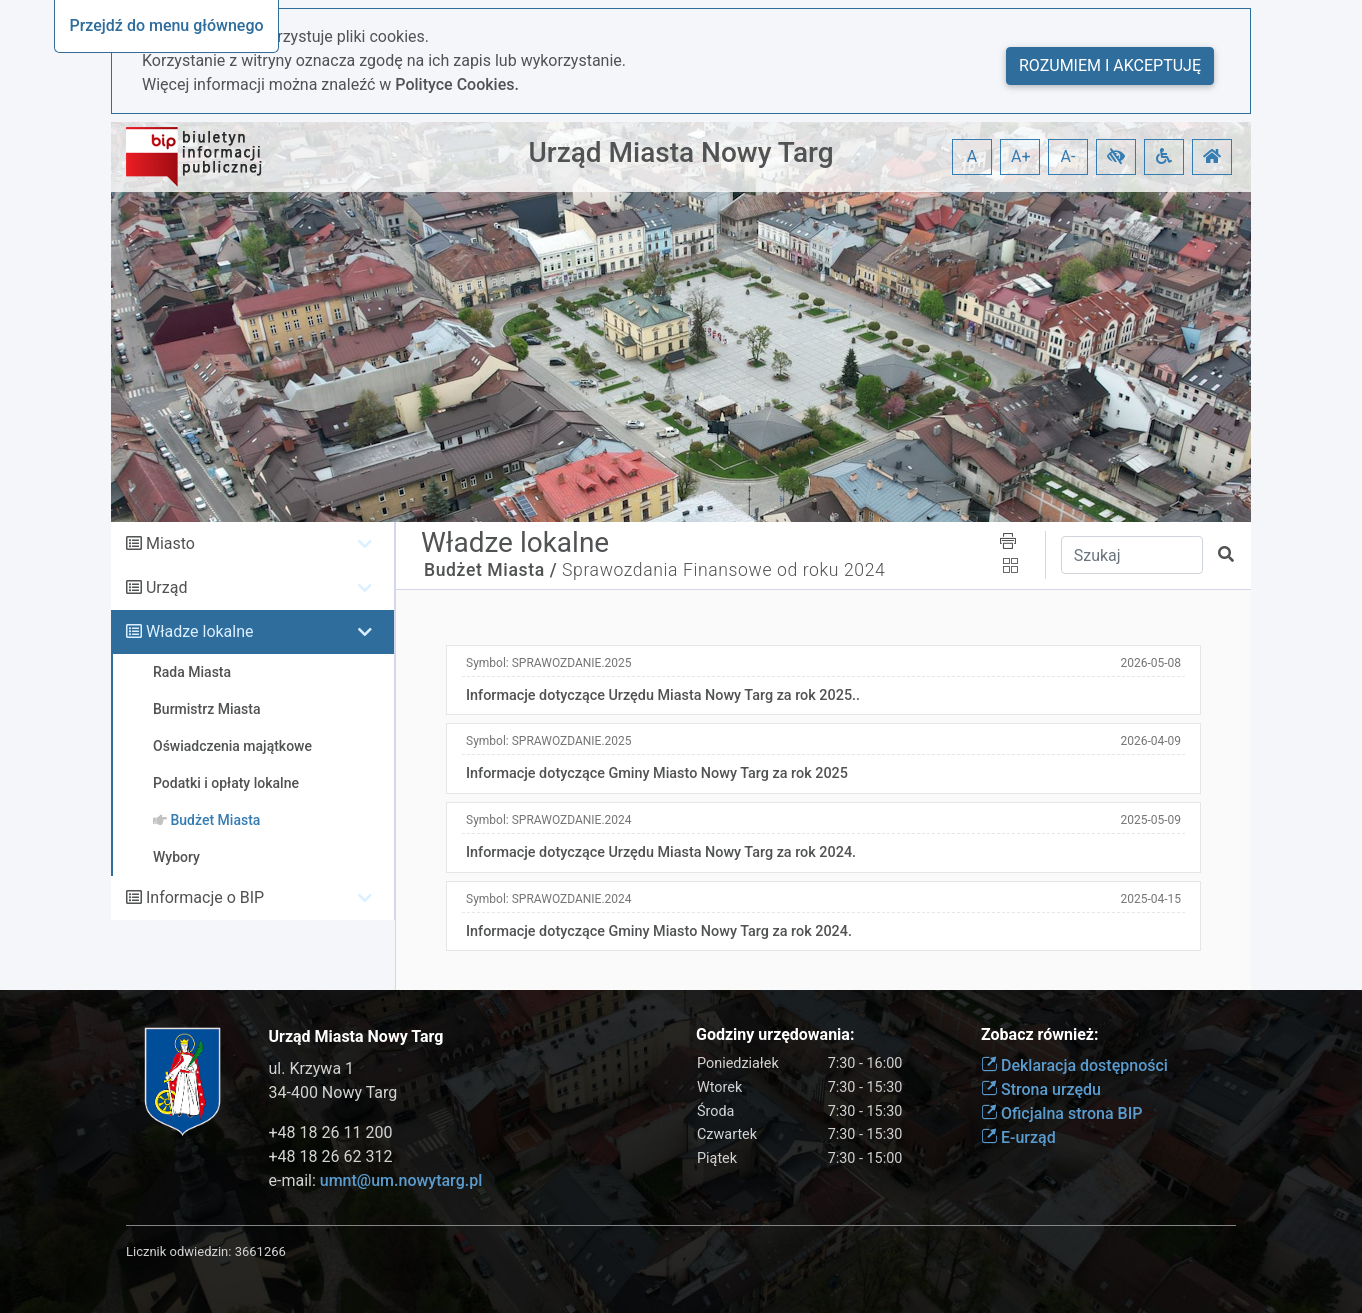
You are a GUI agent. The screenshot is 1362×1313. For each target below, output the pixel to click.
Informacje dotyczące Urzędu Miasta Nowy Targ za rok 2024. (661, 852)
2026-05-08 (1150, 663)
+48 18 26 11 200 (331, 1132)
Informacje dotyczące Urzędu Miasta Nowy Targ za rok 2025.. (663, 695)
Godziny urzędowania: (775, 1034)
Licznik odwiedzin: (178, 1251)
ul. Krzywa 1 (312, 1068)
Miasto (170, 543)
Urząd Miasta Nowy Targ (680, 152)
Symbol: (549, 663)
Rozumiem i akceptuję (1110, 65)
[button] (1116, 157)
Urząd (166, 587)
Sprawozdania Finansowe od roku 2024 (723, 570)
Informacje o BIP (205, 897)
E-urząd (1018, 1137)
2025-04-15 (1150, 899)
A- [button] (1068, 156)
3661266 (260, 1251)
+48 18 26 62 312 (331, 1156)
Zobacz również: (1040, 1034)
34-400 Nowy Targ (333, 1092)
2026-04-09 (1150, 741)
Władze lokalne (200, 631)
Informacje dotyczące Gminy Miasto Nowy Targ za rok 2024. (659, 931)
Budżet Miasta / (490, 570)
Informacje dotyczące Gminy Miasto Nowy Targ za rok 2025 (657, 773)
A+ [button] (1021, 156)
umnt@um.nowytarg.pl (401, 1180)
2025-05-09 (1150, 820)
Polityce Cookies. (457, 84)
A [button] (972, 156)
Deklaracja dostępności (1074, 1065)
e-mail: (376, 1180)
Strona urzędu (1041, 1089)
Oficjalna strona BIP (1061, 1113)
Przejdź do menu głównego (166, 25)
